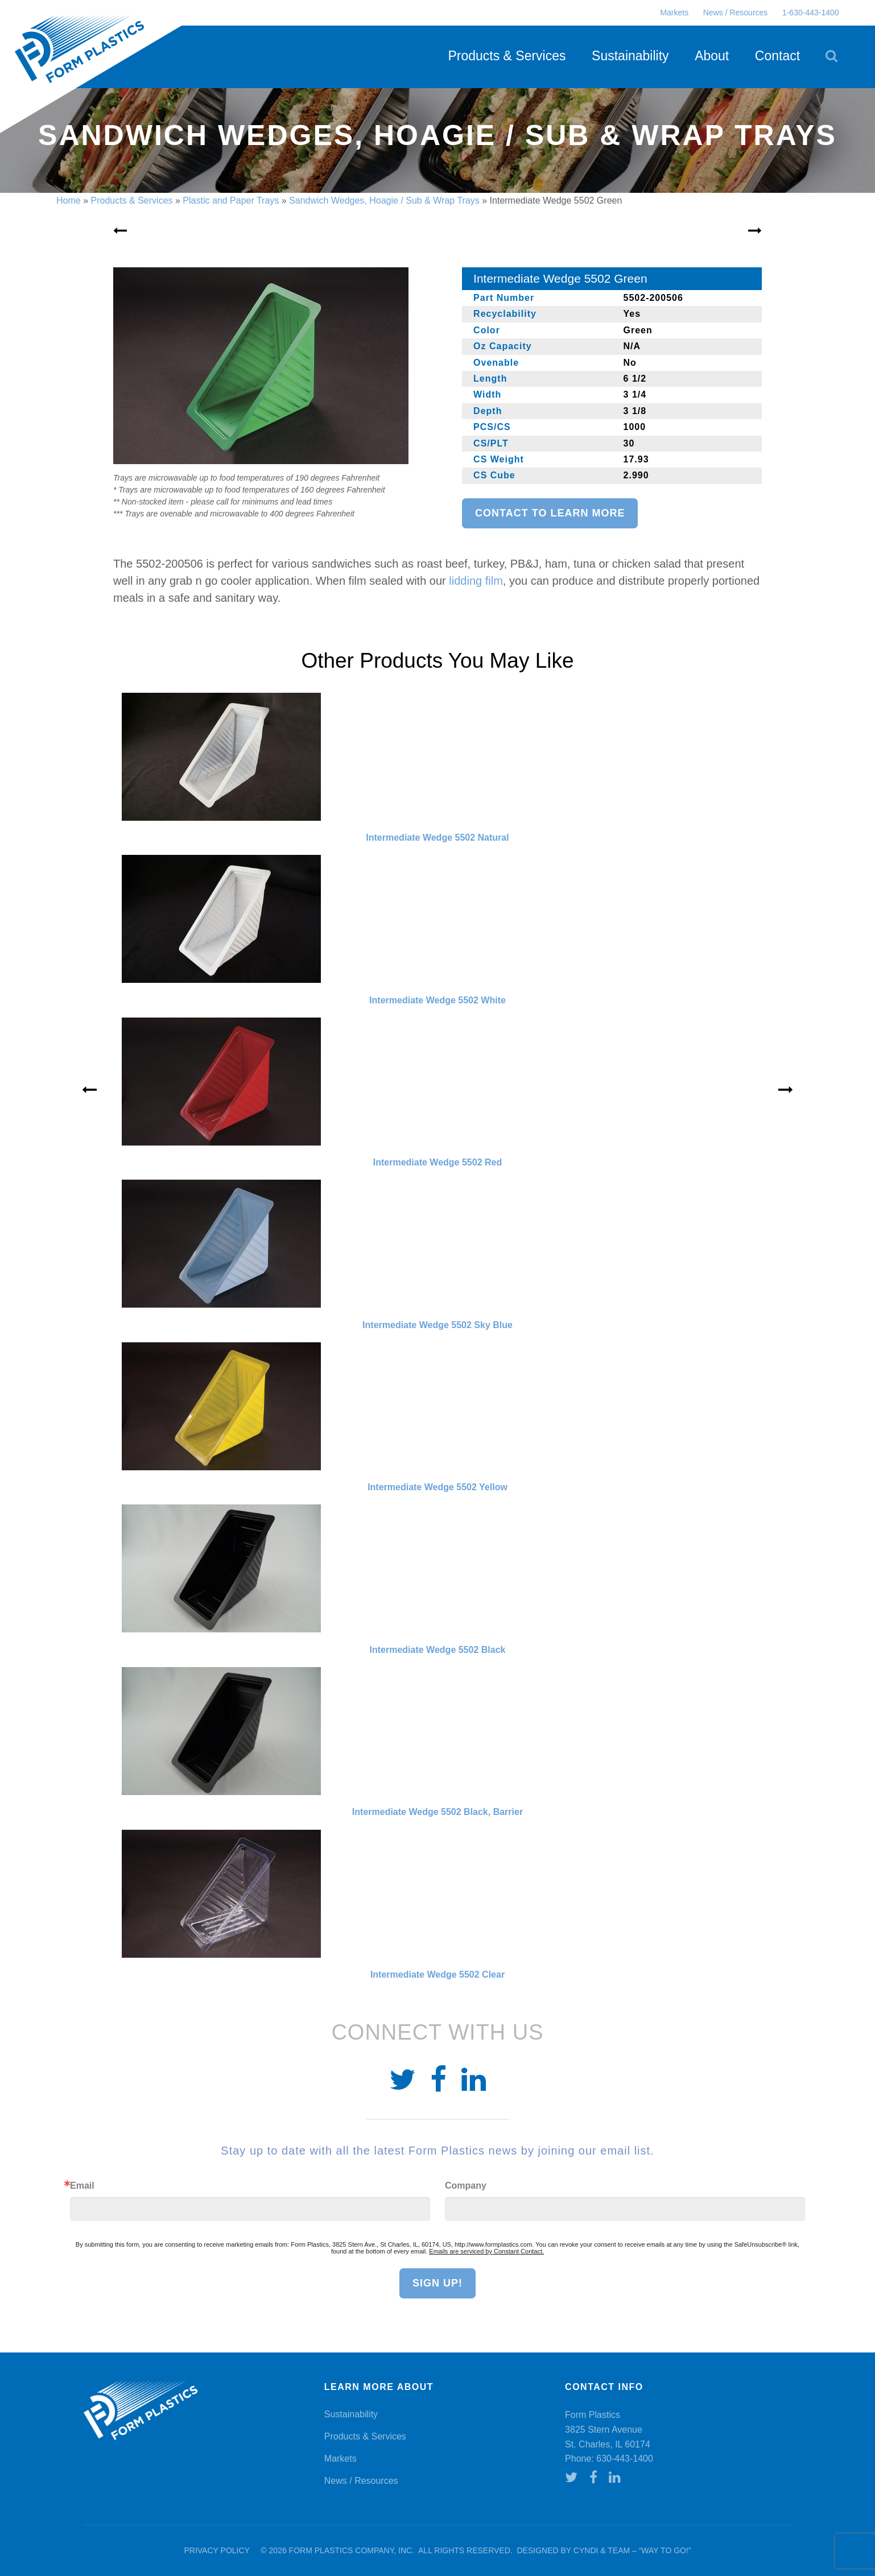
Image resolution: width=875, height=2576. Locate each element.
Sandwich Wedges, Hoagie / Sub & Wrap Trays (384, 200)
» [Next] (785, 1089)
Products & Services (507, 55)
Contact (777, 55)
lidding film (475, 580)
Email (82, 2185)
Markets (674, 12)
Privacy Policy (216, 2550)
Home (68, 200)
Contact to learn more (550, 513)
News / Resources (735, 12)
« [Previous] (89, 1089)
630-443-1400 (624, 2458)
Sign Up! (437, 2283)
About (712, 55)
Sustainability (630, 55)
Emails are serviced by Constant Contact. (486, 2251)
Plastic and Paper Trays (231, 200)
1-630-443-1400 (810, 12)
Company (465, 2185)
